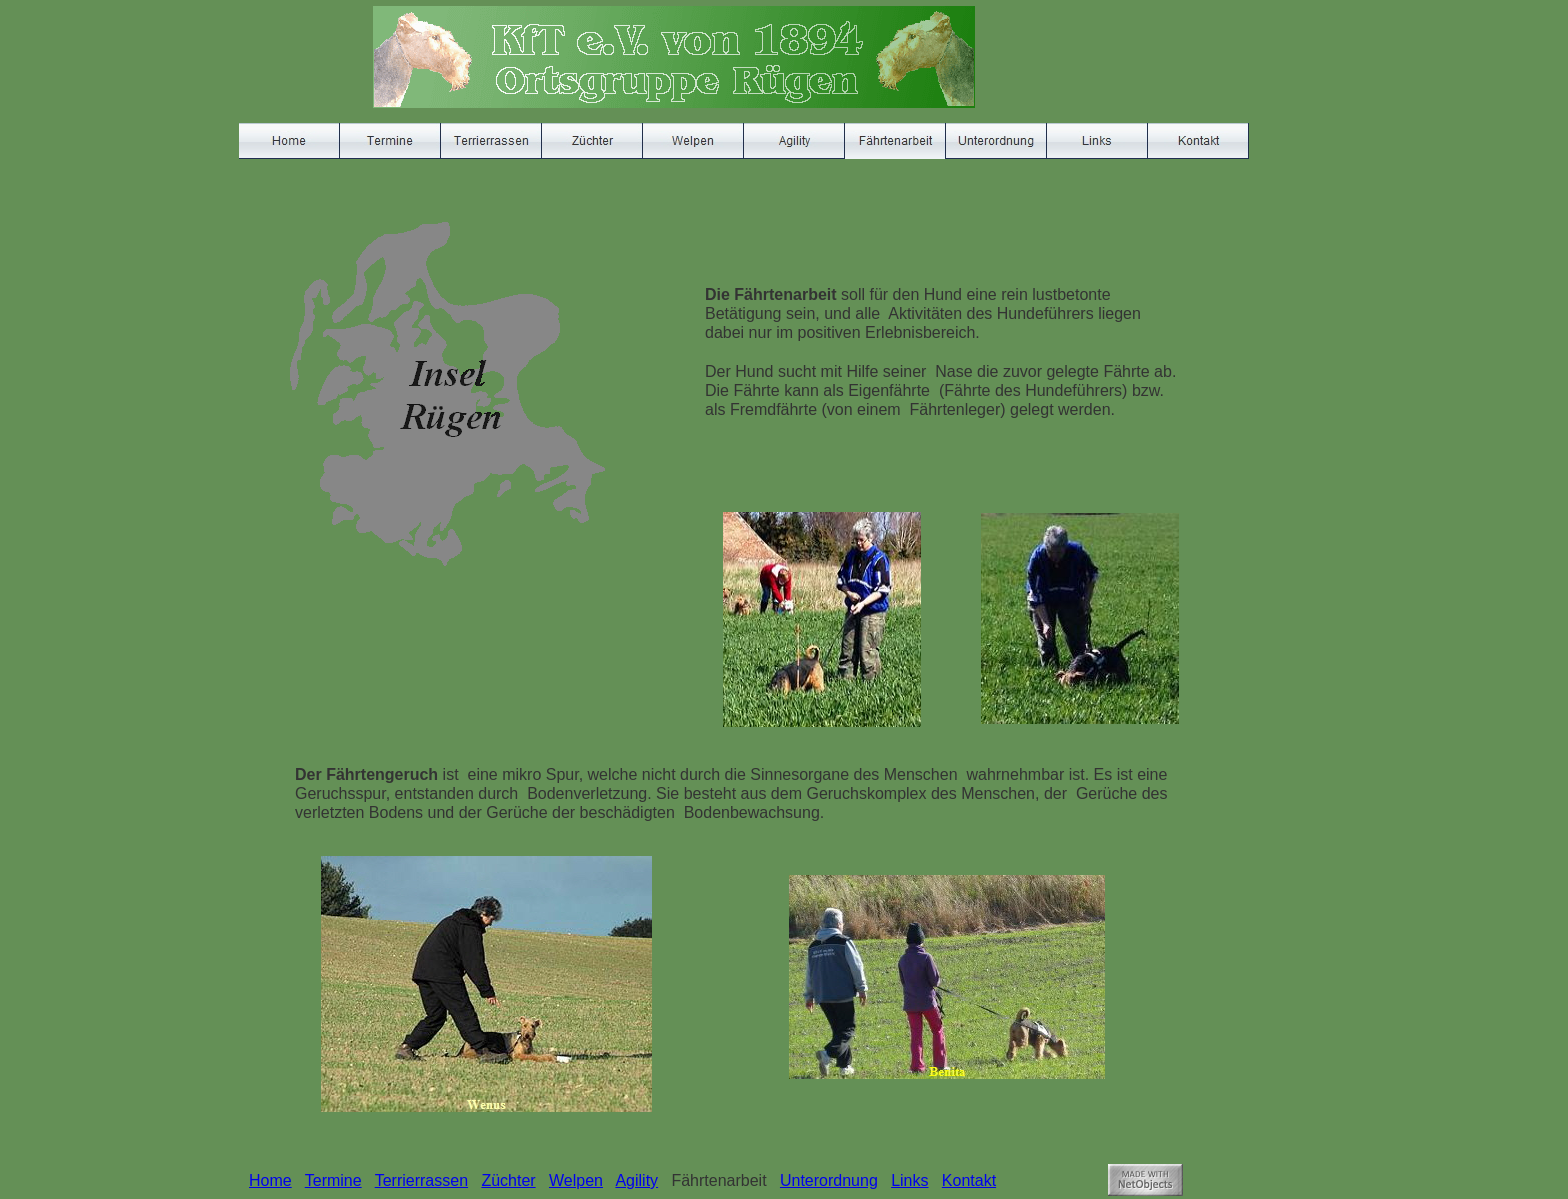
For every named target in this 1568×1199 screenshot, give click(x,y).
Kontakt (969, 1180)
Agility (636, 1180)
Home (270, 1180)
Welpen (576, 1180)
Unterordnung (829, 1180)
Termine (333, 1180)
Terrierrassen (421, 1180)
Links (909, 1180)
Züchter (508, 1180)
